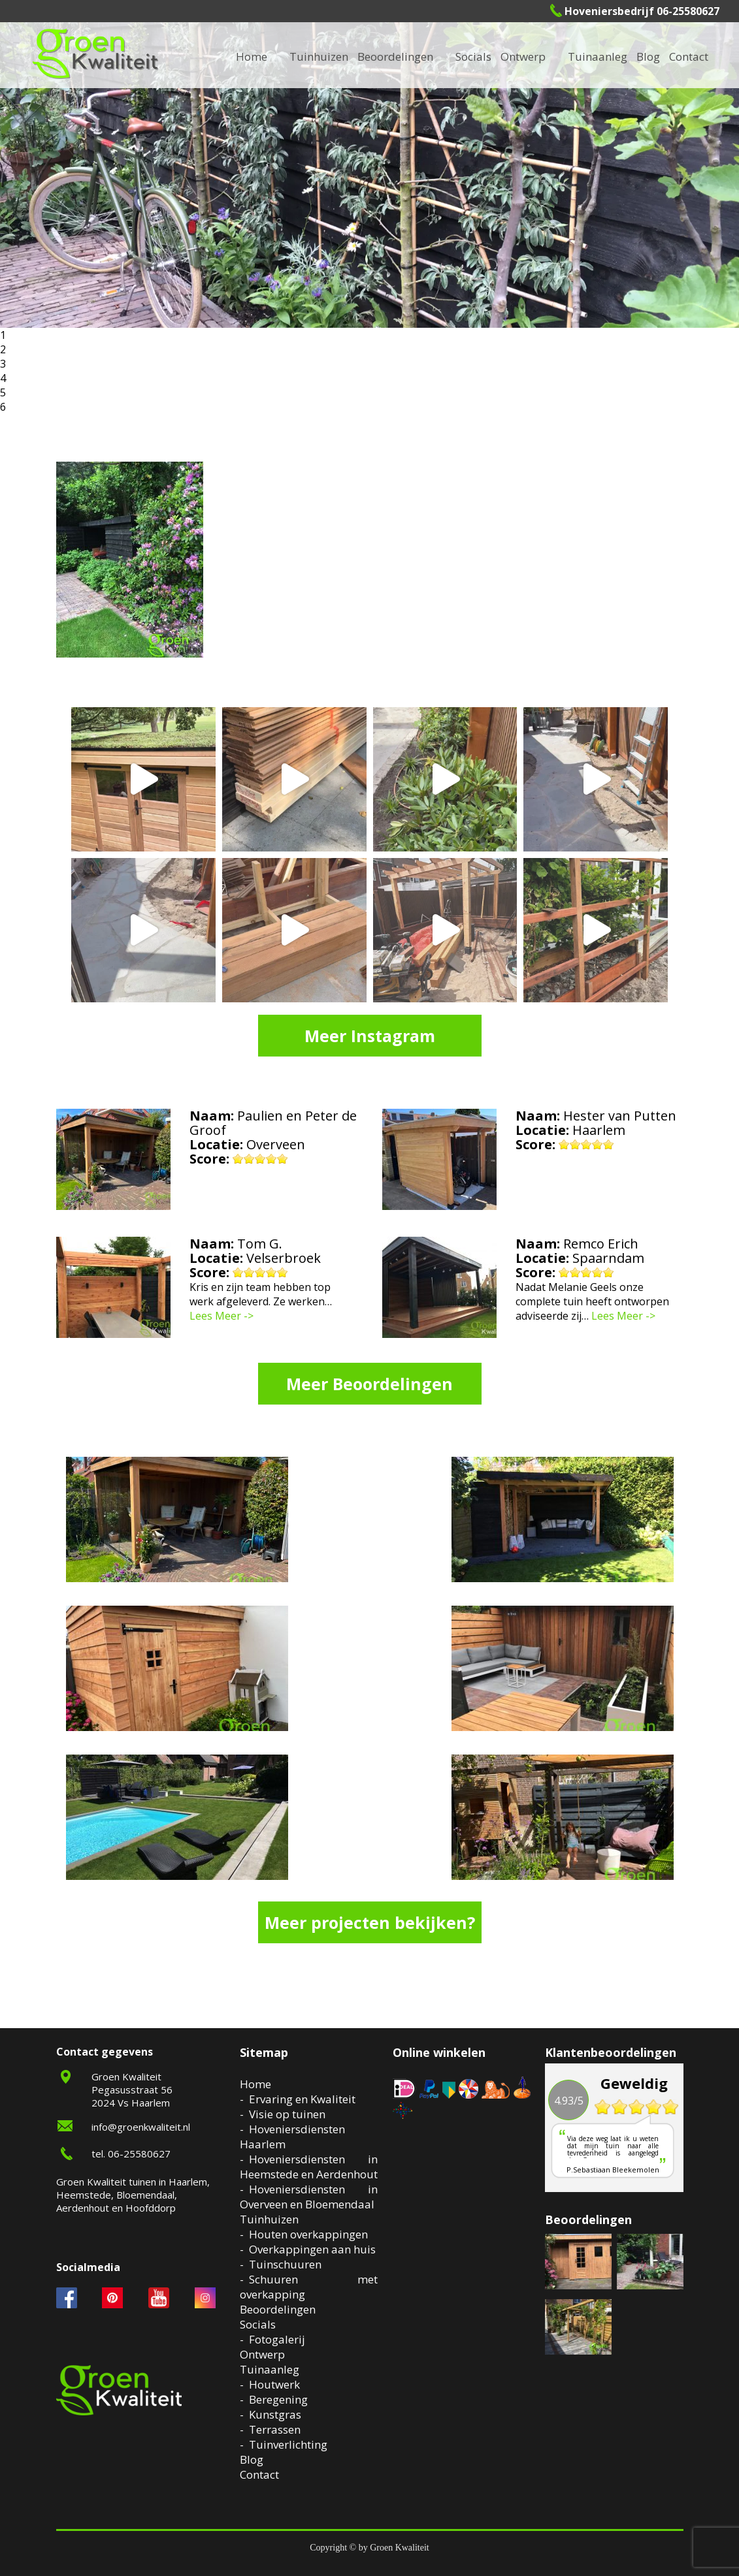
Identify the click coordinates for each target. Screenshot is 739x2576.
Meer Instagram (369, 1036)
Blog (648, 56)
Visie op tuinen (287, 2114)
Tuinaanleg (269, 2369)
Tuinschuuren (285, 2264)
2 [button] (3, 349)
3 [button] (3, 364)
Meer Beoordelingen (369, 1384)
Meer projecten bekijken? (370, 1922)
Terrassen (275, 2429)
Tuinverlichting (288, 2444)
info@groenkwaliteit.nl (140, 2126)
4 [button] (3, 378)
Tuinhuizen (269, 2219)
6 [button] (3, 407)
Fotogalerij (277, 2339)
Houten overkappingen (308, 2234)
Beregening (278, 2399)
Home (255, 2083)
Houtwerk (274, 2384)
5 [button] (3, 392)
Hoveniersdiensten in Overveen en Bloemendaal (309, 2197)
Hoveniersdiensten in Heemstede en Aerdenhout (309, 2167)
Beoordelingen (395, 56)
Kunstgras (275, 2414)
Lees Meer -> (221, 1316)
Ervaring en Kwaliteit (302, 2099)
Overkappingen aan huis (312, 2249)
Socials (258, 2324)
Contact (688, 56)
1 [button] (3, 335)
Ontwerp (523, 56)
